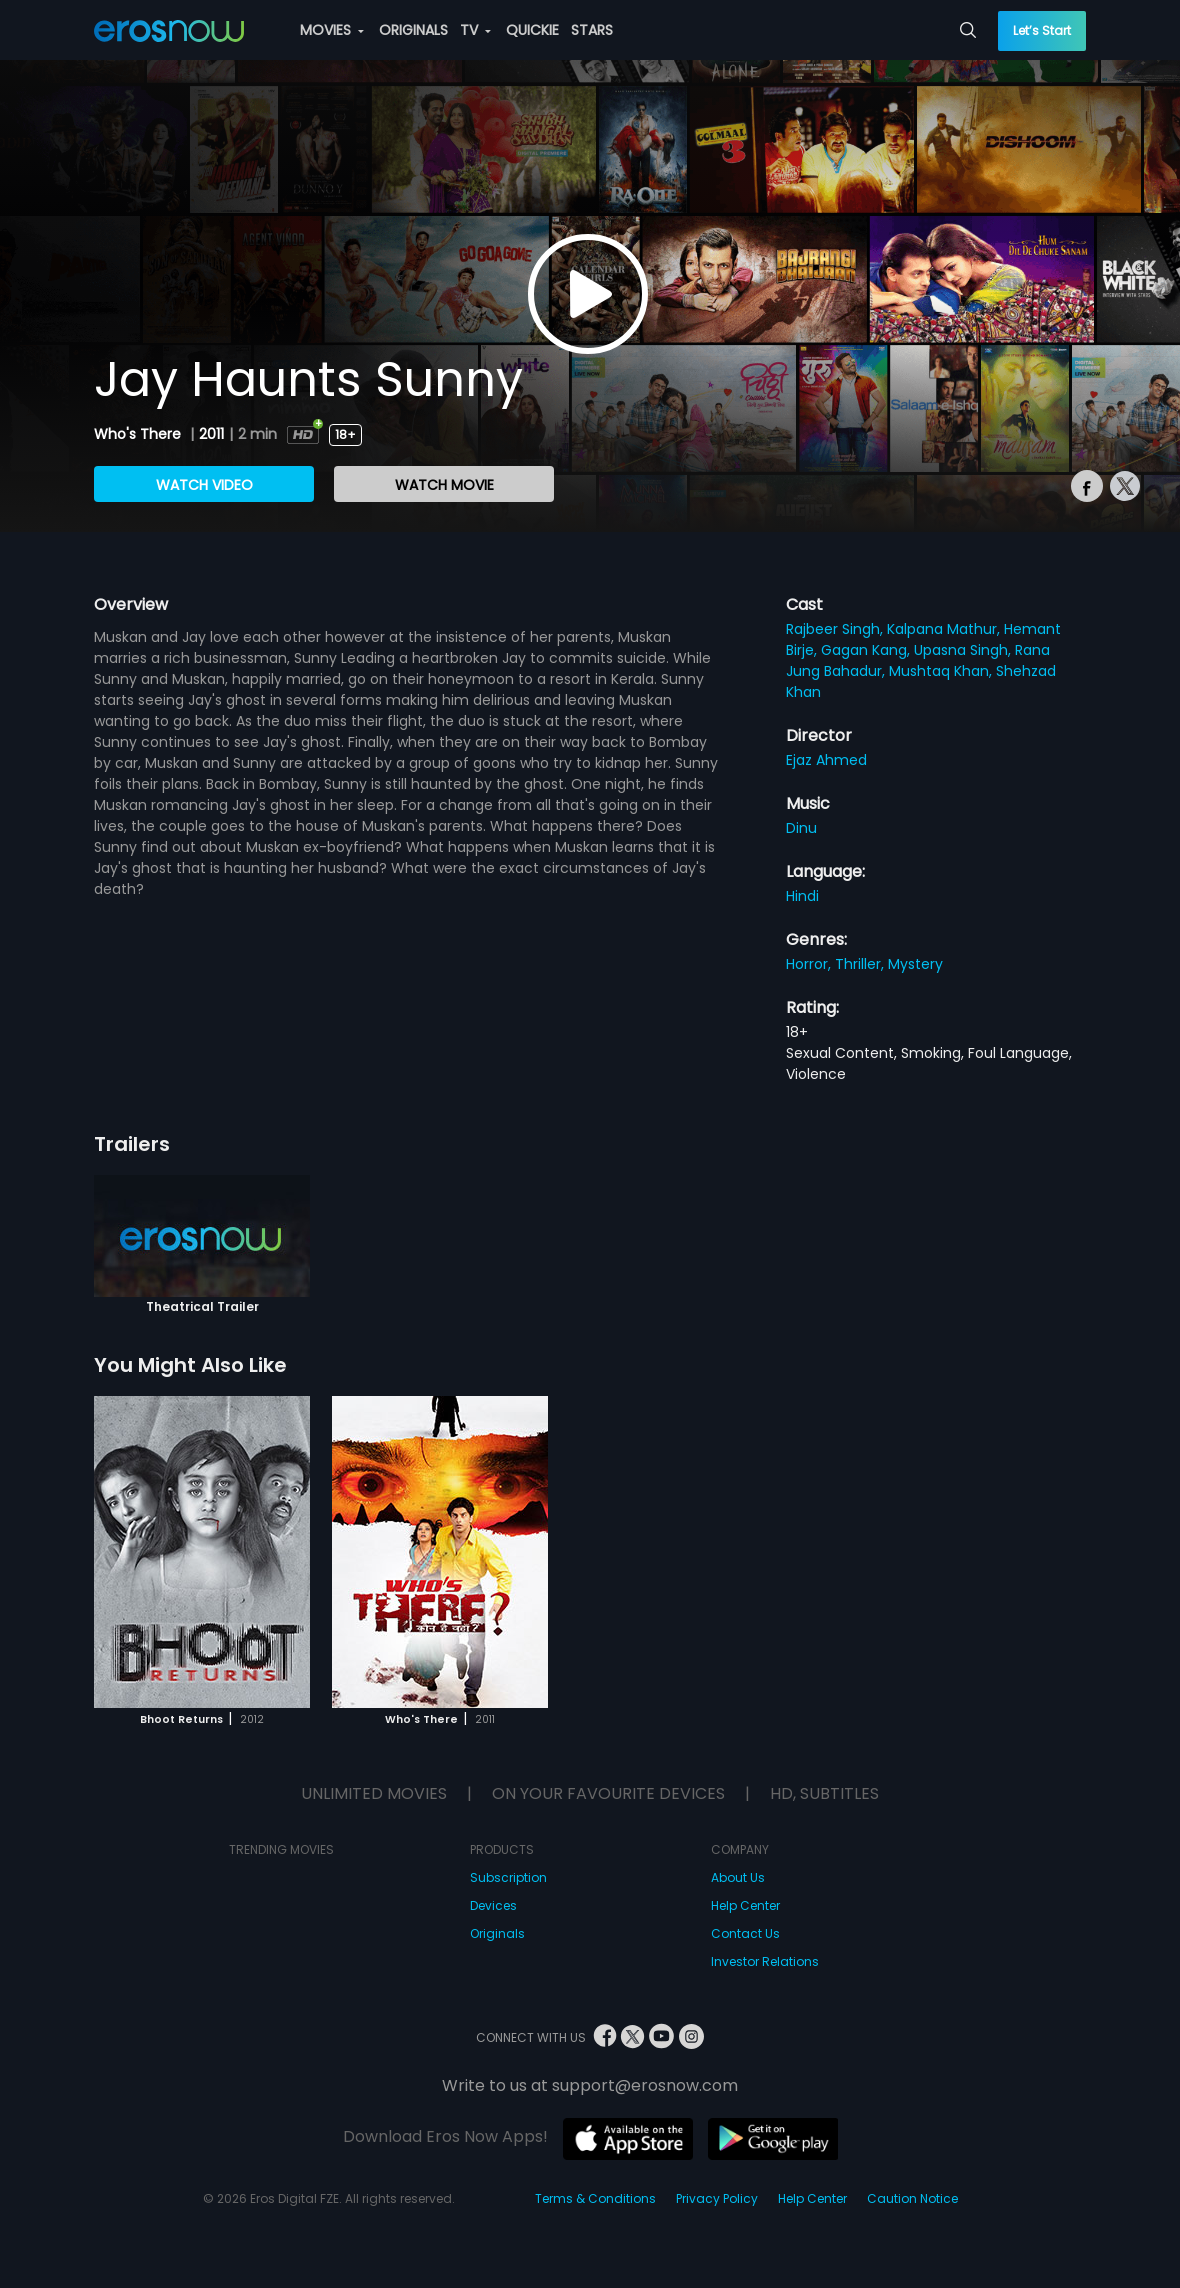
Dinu (801, 828)
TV (475, 30)
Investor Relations (765, 1961)
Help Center (745, 1905)
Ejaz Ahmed (826, 760)
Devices (493, 1905)
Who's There (139, 434)
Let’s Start (1042, 30)
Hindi (802, 896)
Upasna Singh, (964, 650)
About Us (738, 1877)
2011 (211, 434)
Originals (497, 1933)
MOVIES (332, 30)
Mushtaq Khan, (942, 671)
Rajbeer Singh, (836, 629)
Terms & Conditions (595, 2198)
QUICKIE (532, 30)
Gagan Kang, (867, 650)
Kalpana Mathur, (945, 629)
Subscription (508, 1877)
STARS (592, 30)
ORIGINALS (413, 30)
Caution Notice (912, 2198)
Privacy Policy (717, 2198)
